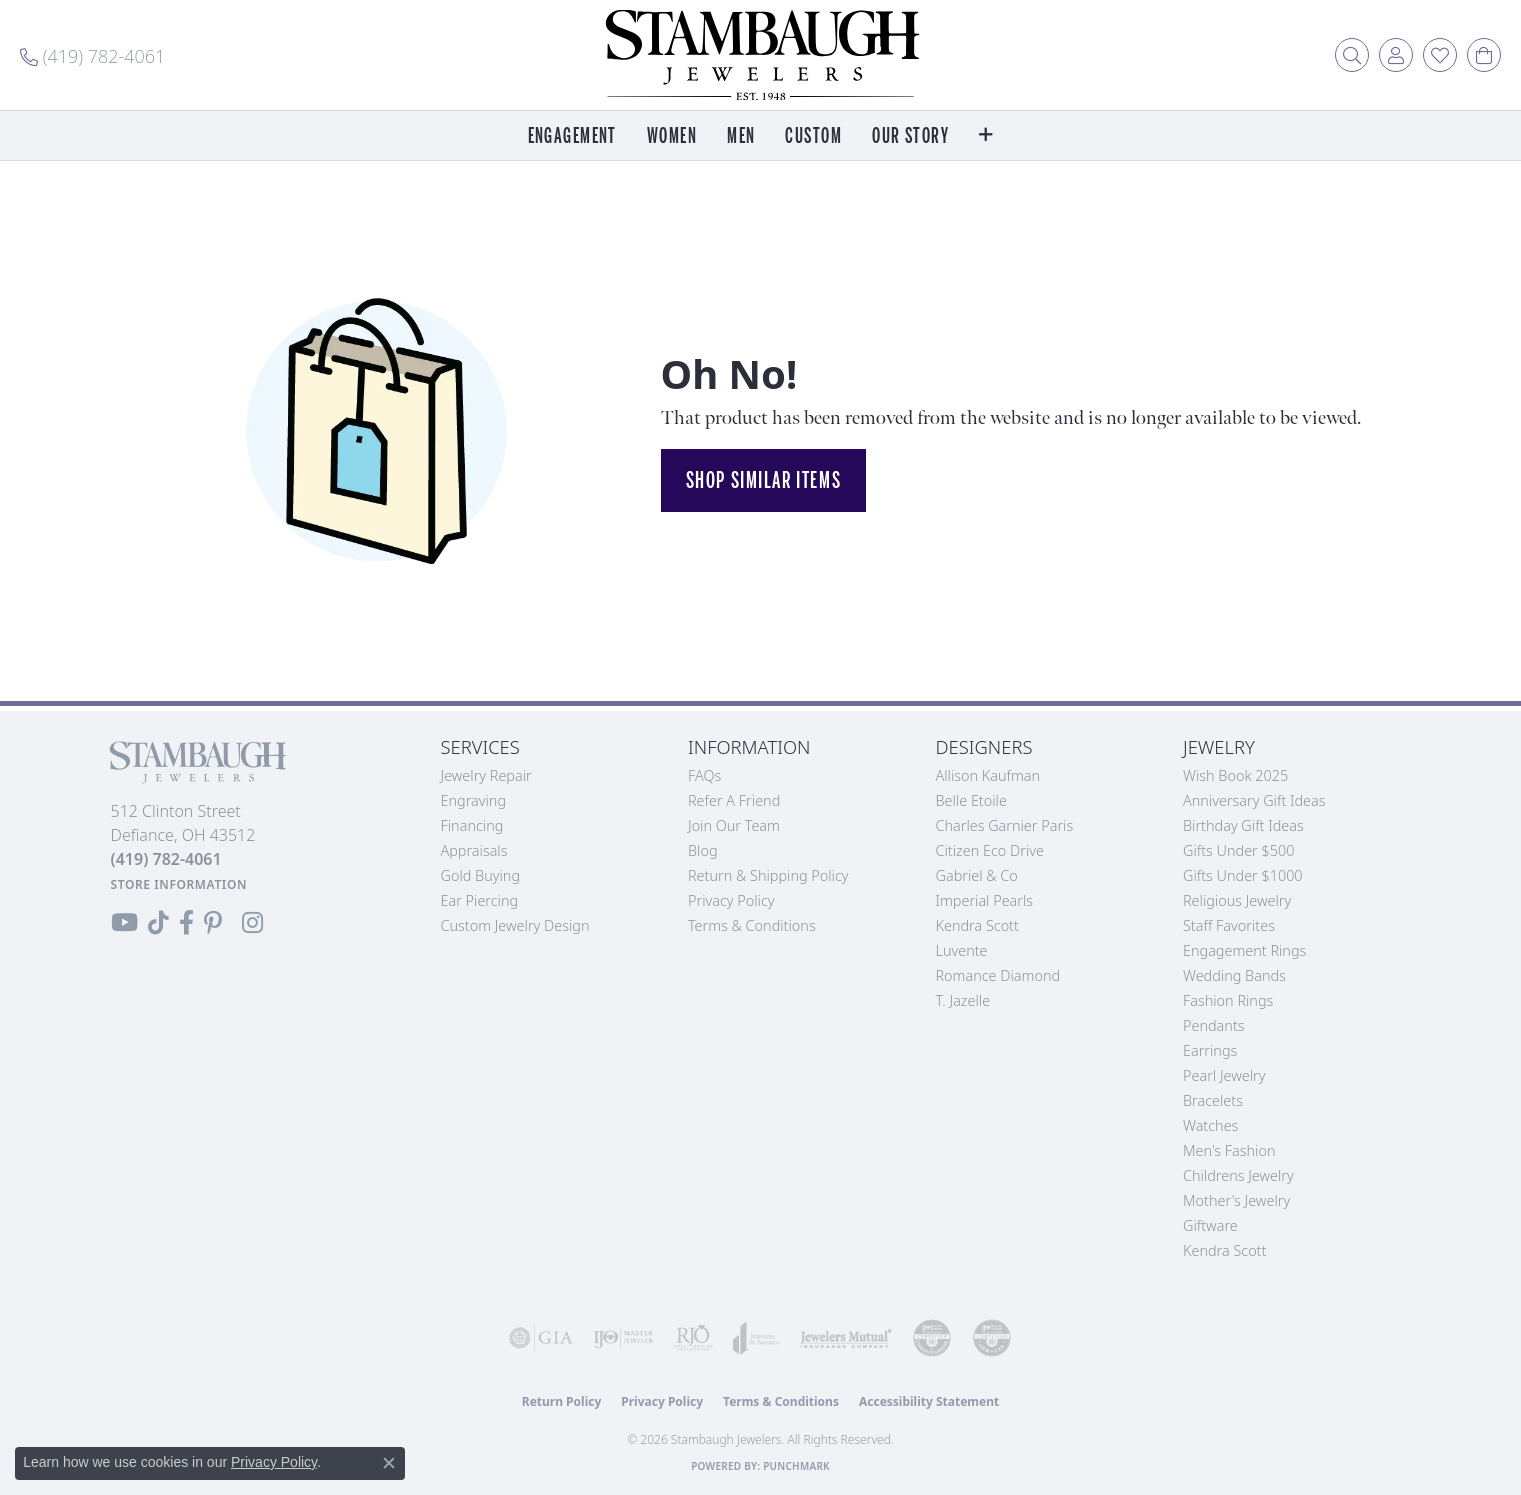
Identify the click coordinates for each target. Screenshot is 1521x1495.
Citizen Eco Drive (990, 850)
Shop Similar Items (764, 480)
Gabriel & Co (977, 875)
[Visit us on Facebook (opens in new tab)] (186, 923)
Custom (813, 136)
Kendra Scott (977, 925)
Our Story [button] (910, 136)
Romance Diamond (998, 975)
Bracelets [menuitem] (1213, 1100)
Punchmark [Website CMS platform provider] (796, 1466)
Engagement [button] (572, 136)
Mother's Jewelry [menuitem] (1236, 1200)
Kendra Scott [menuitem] (1224, 1250)
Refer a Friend (734, 800)
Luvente (962, 950)
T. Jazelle (963, 1000)
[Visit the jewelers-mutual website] (846, 1338)
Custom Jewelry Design (515, 925)
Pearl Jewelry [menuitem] (1224, 1075)
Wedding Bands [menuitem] (1234, 975)
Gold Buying (481, 875)
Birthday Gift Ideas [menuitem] (1243, 825)
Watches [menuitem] (1210, 1125)
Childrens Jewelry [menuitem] (1238, 1175)
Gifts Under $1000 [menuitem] (1243, 875)
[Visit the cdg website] (932, 1338)
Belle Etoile (971, 800)
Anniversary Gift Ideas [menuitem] (1254, 800)
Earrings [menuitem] (1210, 1050)
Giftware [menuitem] (1210, 1225)
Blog (703, 850)
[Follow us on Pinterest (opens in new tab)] (213, 923)
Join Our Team (734, 825)
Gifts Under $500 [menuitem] (1238, 850)
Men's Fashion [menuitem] (1229, 1150)
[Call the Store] (166, 859)
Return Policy (562, 1401)
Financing (472, 825)
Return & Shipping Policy (768, 875)
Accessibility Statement (929, 1401)
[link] (92, 55)
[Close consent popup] (389, 1463)
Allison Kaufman (988, 775)
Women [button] (672, 136)
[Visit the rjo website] (693, 1338)
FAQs (704, 775)
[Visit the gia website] (541, 1338)
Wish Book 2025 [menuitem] (1235, 775)
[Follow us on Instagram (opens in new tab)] (252, 923)
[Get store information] (179, 884)
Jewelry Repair (486, 775)
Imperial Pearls (985, 900)
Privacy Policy (731, 900)
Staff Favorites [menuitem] (1229, 925)
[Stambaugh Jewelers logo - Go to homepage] (761, 55)
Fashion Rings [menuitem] (1228, 1000)
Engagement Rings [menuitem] (1244, 950)
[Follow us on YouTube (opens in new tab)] (124, 923)
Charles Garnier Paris (1005, 825)
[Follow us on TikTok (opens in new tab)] (158, 923)
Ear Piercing (480, 900)
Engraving (474, 800)
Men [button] (741, 136)
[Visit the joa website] (756, 1338)
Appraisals (474, 850)
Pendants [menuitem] (1214, 1025)
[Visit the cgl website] (992, 1338)
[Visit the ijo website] (623, 1338)
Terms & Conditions (752, 925)
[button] (1352, 55)
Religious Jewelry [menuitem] (1237, 900)
